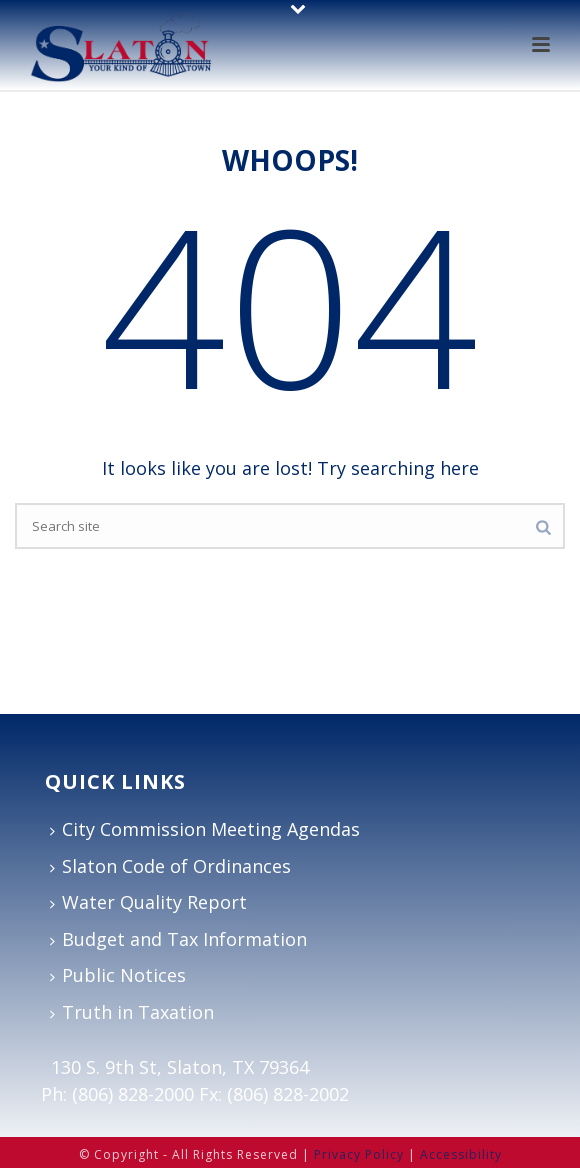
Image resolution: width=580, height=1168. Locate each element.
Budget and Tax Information (178, 939)
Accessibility (461, 1154)
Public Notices (118, 975)
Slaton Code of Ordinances (170, 866)
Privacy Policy (359, 1154)
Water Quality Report (148, 902)
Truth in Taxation (132, 1012)
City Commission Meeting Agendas (205, 829)
